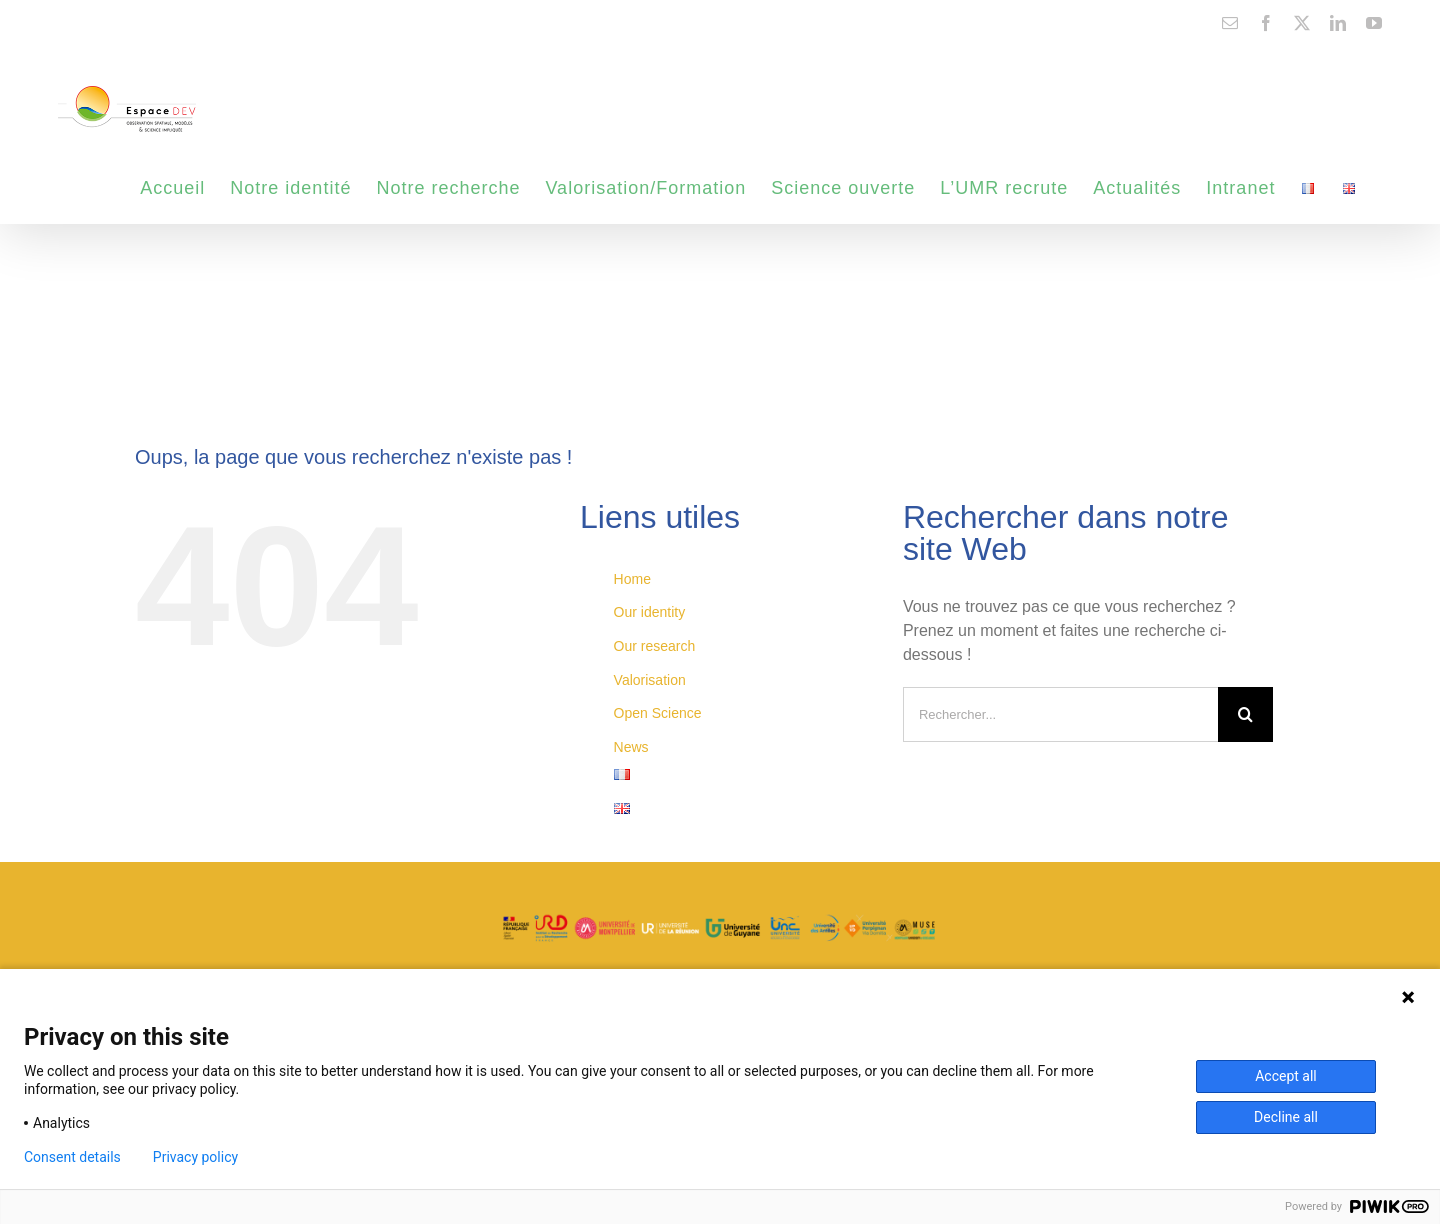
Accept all (1286, 1076)
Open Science (658, 713)
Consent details (72, 1157)
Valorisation (650, 680)
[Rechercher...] (1060, 714)
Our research (655, 646)
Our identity (650, 612)
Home (632, 579)
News (631, 747)
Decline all (1286, 1117)
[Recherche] (1245, 714)
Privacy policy (195, 1157)
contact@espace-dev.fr (119, 22)
